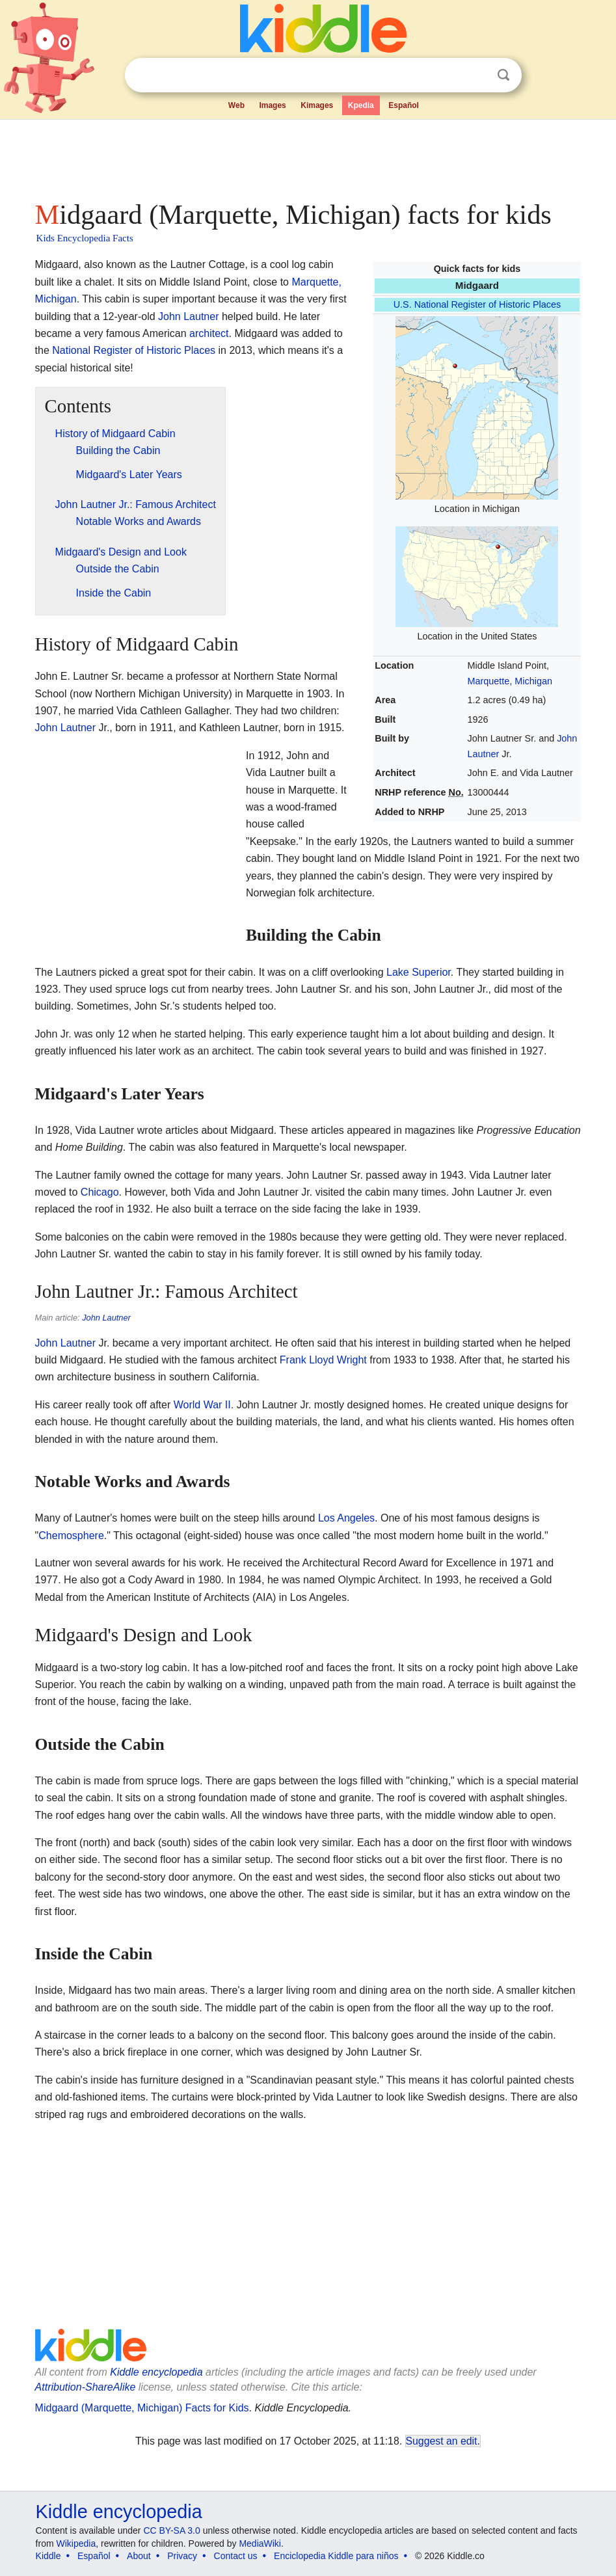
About (139, 2556)
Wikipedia (76, 2543)
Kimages (317, 105)
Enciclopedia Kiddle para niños (336, 2556)
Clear (477, 75)
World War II (202, 1404)
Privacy (182, 2556)
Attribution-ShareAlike (85, 2387)
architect (208, 333)
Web (236, 105)
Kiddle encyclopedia (156, 2372)
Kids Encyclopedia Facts (84, 238)
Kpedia (361, 105)
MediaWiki (260, 2543)
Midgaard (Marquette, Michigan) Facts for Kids (142, 2407)
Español (403, 105)
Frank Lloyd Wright (323, 1359)
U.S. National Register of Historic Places (477, 304)
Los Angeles (346, 1517)
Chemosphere (71, 1535)
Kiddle (48, 2556)
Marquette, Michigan (510, 681)
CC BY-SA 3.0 (171, 2530)
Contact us (236, 2556)
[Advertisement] (308, 156)
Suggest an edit (441, 2441)
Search (503, 75)
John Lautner (188, 316)
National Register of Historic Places (133, 350)
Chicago (100, 1192)
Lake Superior (418, 972)
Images (272, 105)
